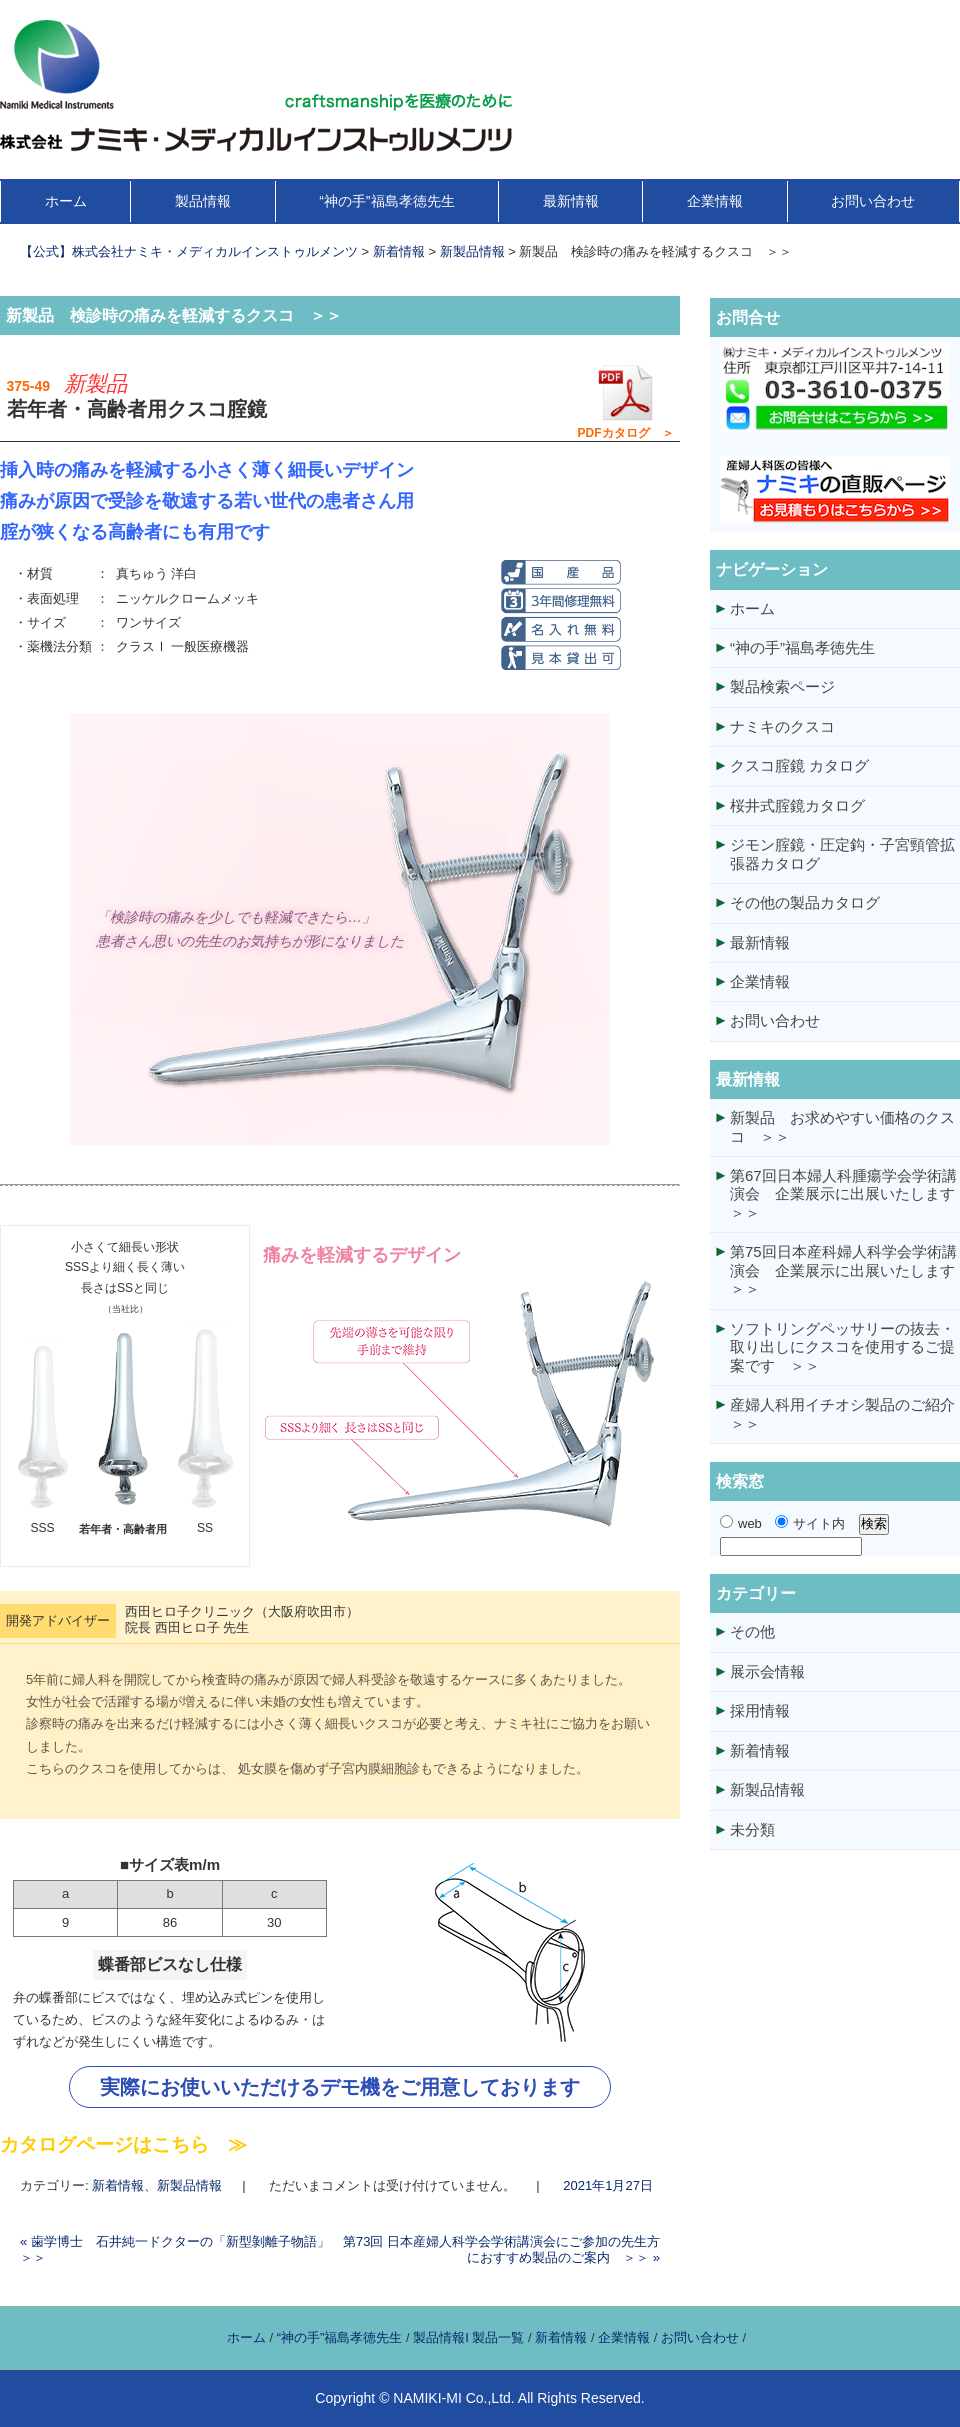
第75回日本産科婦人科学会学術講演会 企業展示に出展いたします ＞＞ (845, 1270)
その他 (752, 1631)
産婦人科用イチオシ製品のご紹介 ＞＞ (845, 1413)
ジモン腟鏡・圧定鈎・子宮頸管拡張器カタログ (842, 853)
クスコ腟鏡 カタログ (799, 765)
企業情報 (715, 201)
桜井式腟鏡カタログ (797, 805)
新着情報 (118, 2185)
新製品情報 (189, 2185)
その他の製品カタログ (805, 902)
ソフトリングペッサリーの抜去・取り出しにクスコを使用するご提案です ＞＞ (842, 1347)
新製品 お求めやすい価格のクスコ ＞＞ (842, 1126)
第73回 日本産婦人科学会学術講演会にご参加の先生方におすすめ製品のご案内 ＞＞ (501, 2249)
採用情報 (760, 1710)
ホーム (66, 201)
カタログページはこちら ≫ (123, 2144)
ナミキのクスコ (782, 726)
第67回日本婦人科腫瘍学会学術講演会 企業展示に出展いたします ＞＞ (845, 1194)
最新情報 (571, 201)
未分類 (752, 1829)
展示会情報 (767, 1671)
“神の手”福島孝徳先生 (386, 201)
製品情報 (203, 201)
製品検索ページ (782, 686)
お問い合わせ (873, 201)
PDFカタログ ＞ (626, 401)
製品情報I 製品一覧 (468, 2337)
